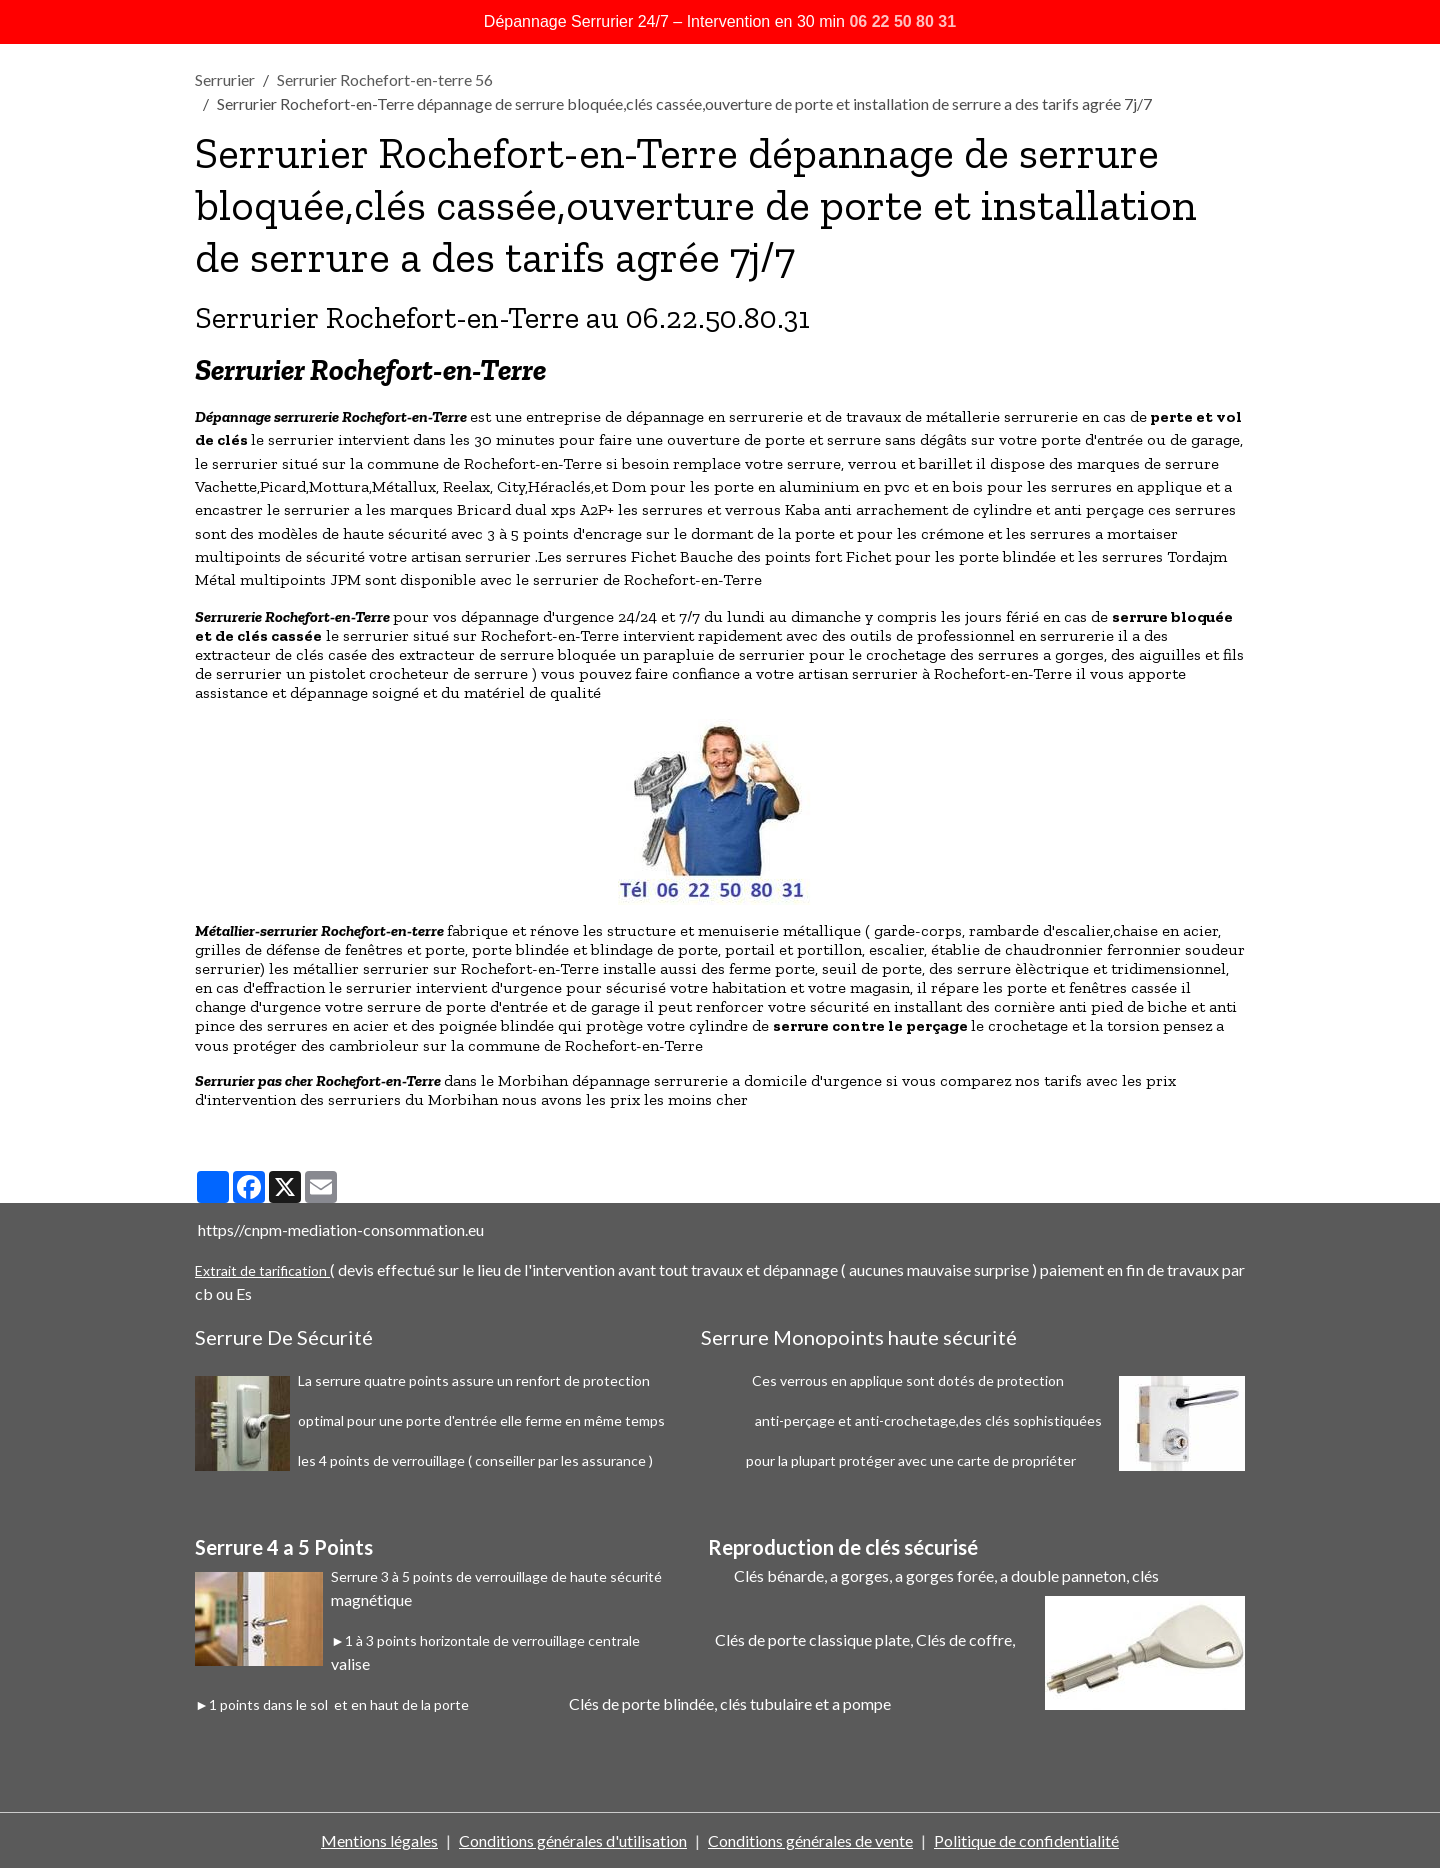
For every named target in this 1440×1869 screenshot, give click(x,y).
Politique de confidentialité (1026, 1840)
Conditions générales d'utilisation (573, 1840)
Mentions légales (379, 1840)
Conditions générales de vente (810, 1840)
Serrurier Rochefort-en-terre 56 (385, 79)
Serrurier (225, 79)
